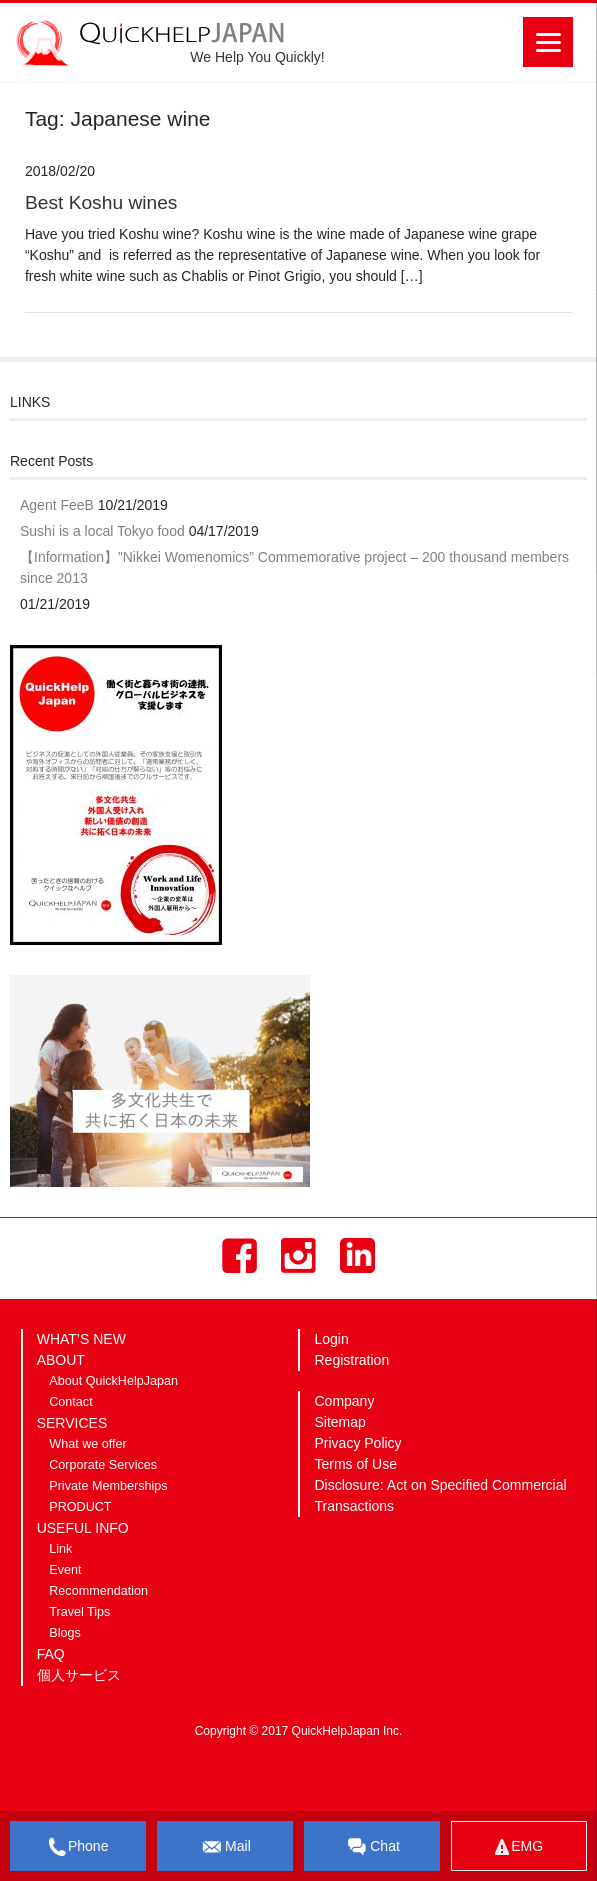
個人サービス (79, 1675)
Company (344, 1401)
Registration (351, 1360)
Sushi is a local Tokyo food (102, 531)
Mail (225, 1847)
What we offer (87, 1444)
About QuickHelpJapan (113, 1381)
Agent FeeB (57, 505)
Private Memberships (108, 1486)
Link (60, 1549)
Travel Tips (79, 1612)
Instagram (298, 1255)
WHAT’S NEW (81, 1339)
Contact (70, 1402)
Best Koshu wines (101, 202)
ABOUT (61, 1360)
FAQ (51, 1654)
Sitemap (339, 1422)
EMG (519, 1846)
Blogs (65, 1633)
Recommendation (98, 1591)
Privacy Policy (357, 1443)
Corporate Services (103, 1465)
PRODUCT (80, 1507)
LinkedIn (357, 1255)
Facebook (239, 1255)
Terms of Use (355, 1464)
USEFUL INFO (83, 1528)
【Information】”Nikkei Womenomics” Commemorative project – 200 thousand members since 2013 (294, 567)
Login (331, 1339)
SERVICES (72, 1423)
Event (65, 1570)
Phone (77, 1847)
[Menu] (548, 42)
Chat (372, 1847)
